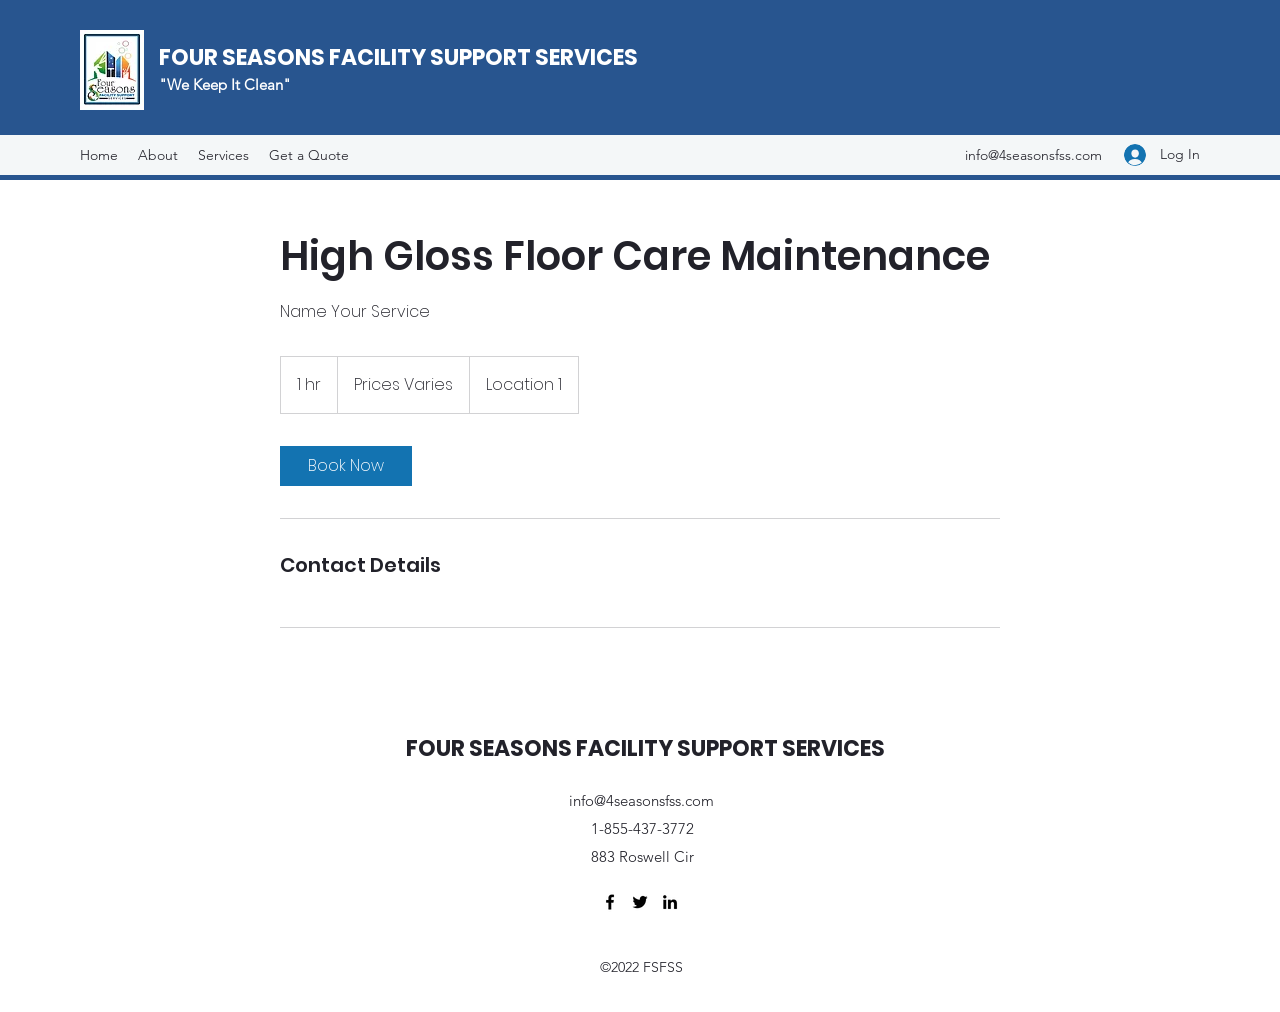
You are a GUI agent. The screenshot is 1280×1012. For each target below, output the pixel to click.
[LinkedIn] (670, 902)
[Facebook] (610, 902)
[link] (346, 466)
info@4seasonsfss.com (1033, 155)
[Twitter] (640, 902)
